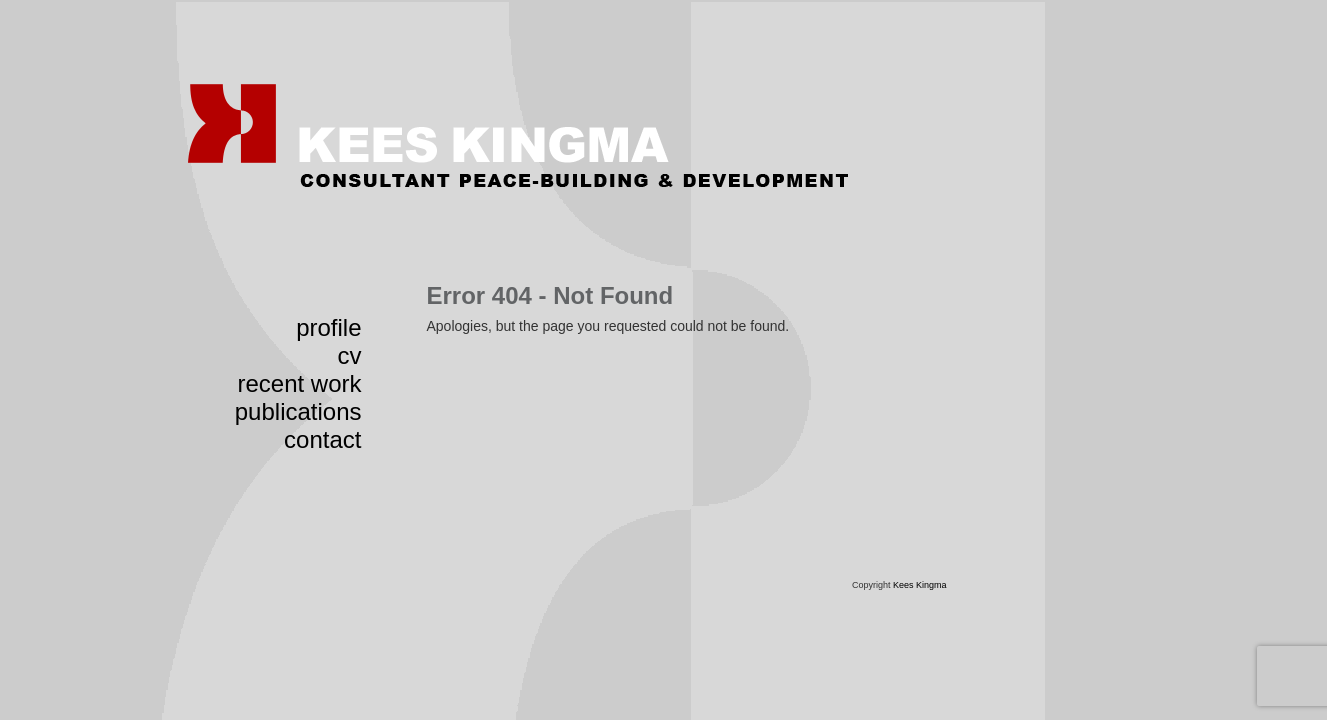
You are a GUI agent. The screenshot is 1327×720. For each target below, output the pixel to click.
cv (350, 355)
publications (298, 411)
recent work (299, 383)
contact (322, 439)
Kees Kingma (920, 585)
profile (328, 327)
